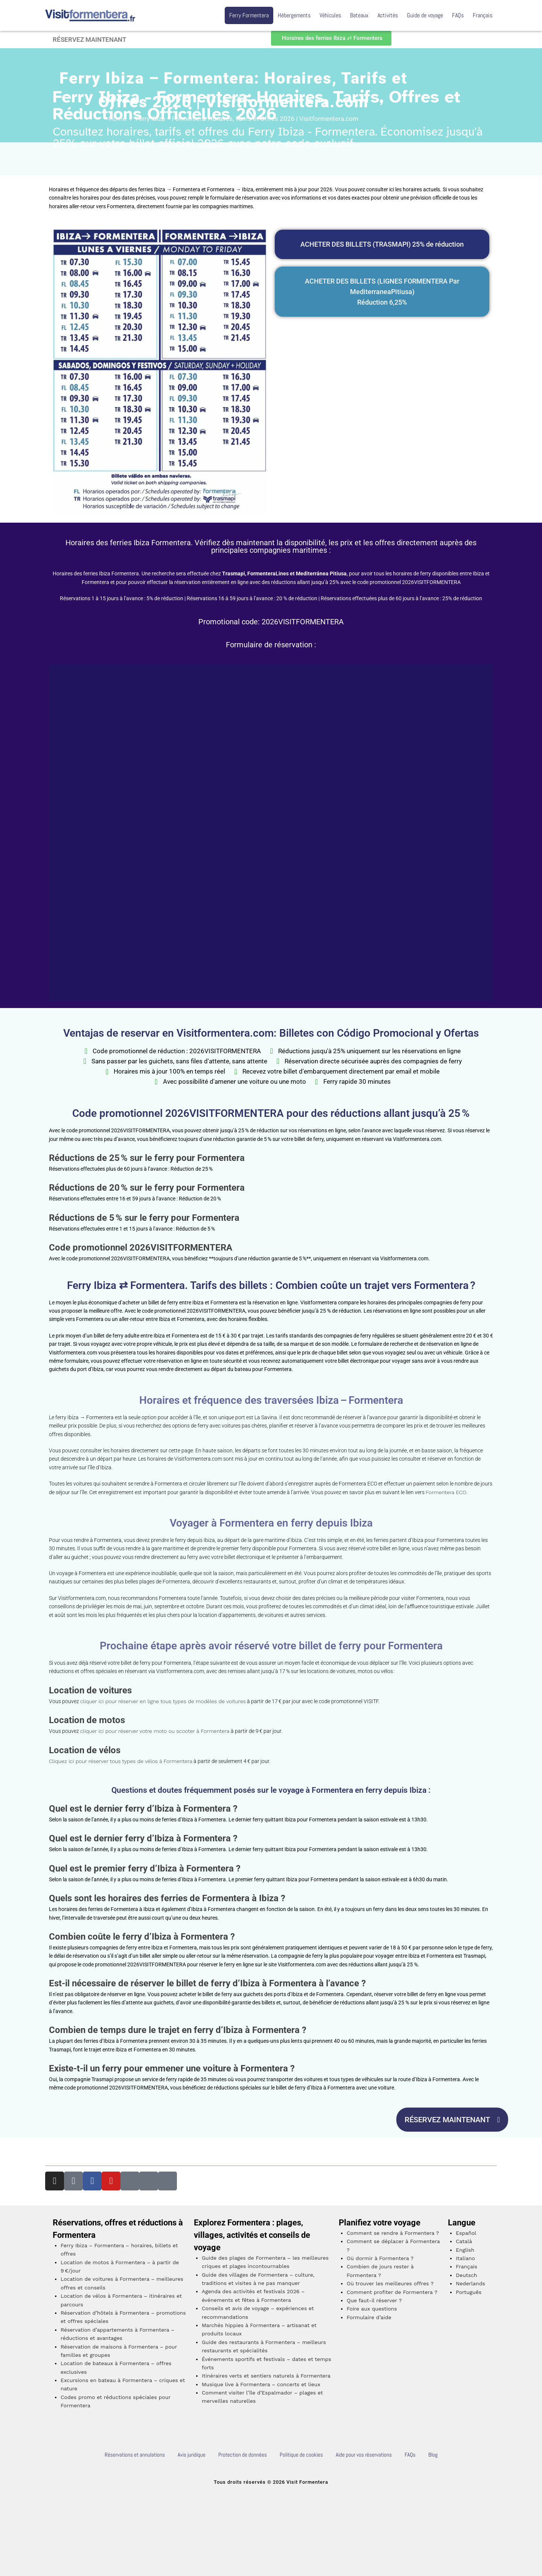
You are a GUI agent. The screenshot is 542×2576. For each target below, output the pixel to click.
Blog (433, 2454)
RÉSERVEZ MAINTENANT (89, 39)
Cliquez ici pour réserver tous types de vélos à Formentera (120, 1761)
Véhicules (330, 15)
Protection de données (242, 2454)
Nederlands (470, 2283)
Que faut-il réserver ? (374, 2300)
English (465, 2250)
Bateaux (359, 15)
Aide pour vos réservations (364, 2454)
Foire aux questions (372, 2309)
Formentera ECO (446, 1492)
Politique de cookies (301, 2454)
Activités (388, 15)
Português (468, 2292)
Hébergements (294, 15)
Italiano (465, 2258)
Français (482, 15)
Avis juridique (192, 2454)
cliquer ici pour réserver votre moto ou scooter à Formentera (155, 1731)
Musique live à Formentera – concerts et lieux (261, 2384)
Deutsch (466, 2275)
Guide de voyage (425, 15)
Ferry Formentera (249, 15)
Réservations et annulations (135, 2454)
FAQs (458, 15)
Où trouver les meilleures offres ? (390, 2283)
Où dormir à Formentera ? (380, 2258)
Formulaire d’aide (369, 2317)
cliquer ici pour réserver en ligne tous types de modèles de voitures (163, 1701)
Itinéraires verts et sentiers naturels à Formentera (266, 2376)
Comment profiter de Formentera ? (392, 2292)
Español (466, 2233)
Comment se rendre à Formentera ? (393, 2233)
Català (464, 2241)
